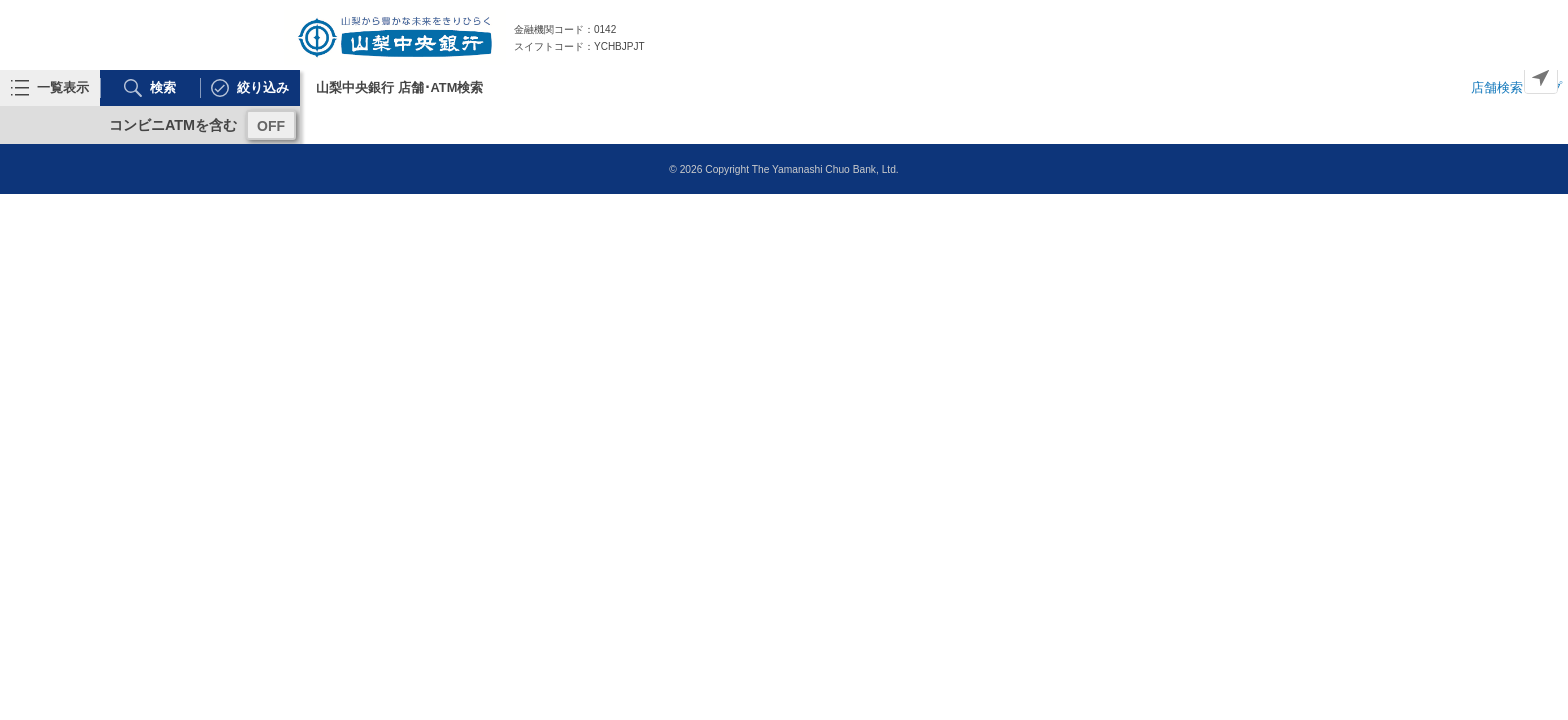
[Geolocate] (1541, 77)
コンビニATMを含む (173, 125)
